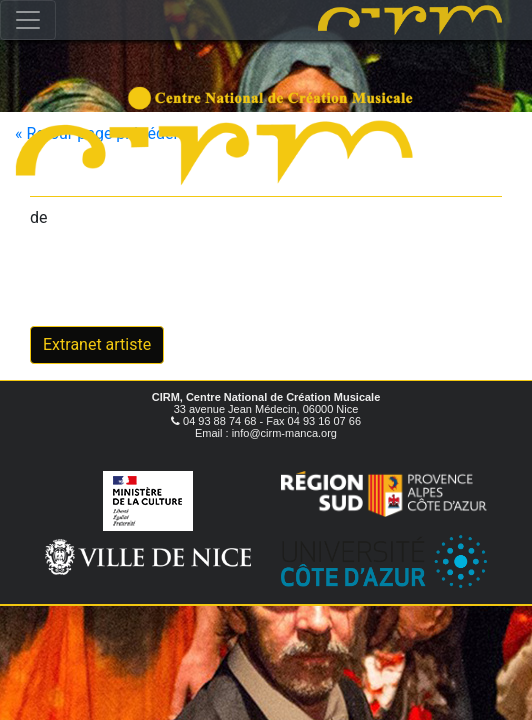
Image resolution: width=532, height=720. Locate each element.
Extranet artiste (97, 344)
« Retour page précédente (105, 133)
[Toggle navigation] (28, 20)
